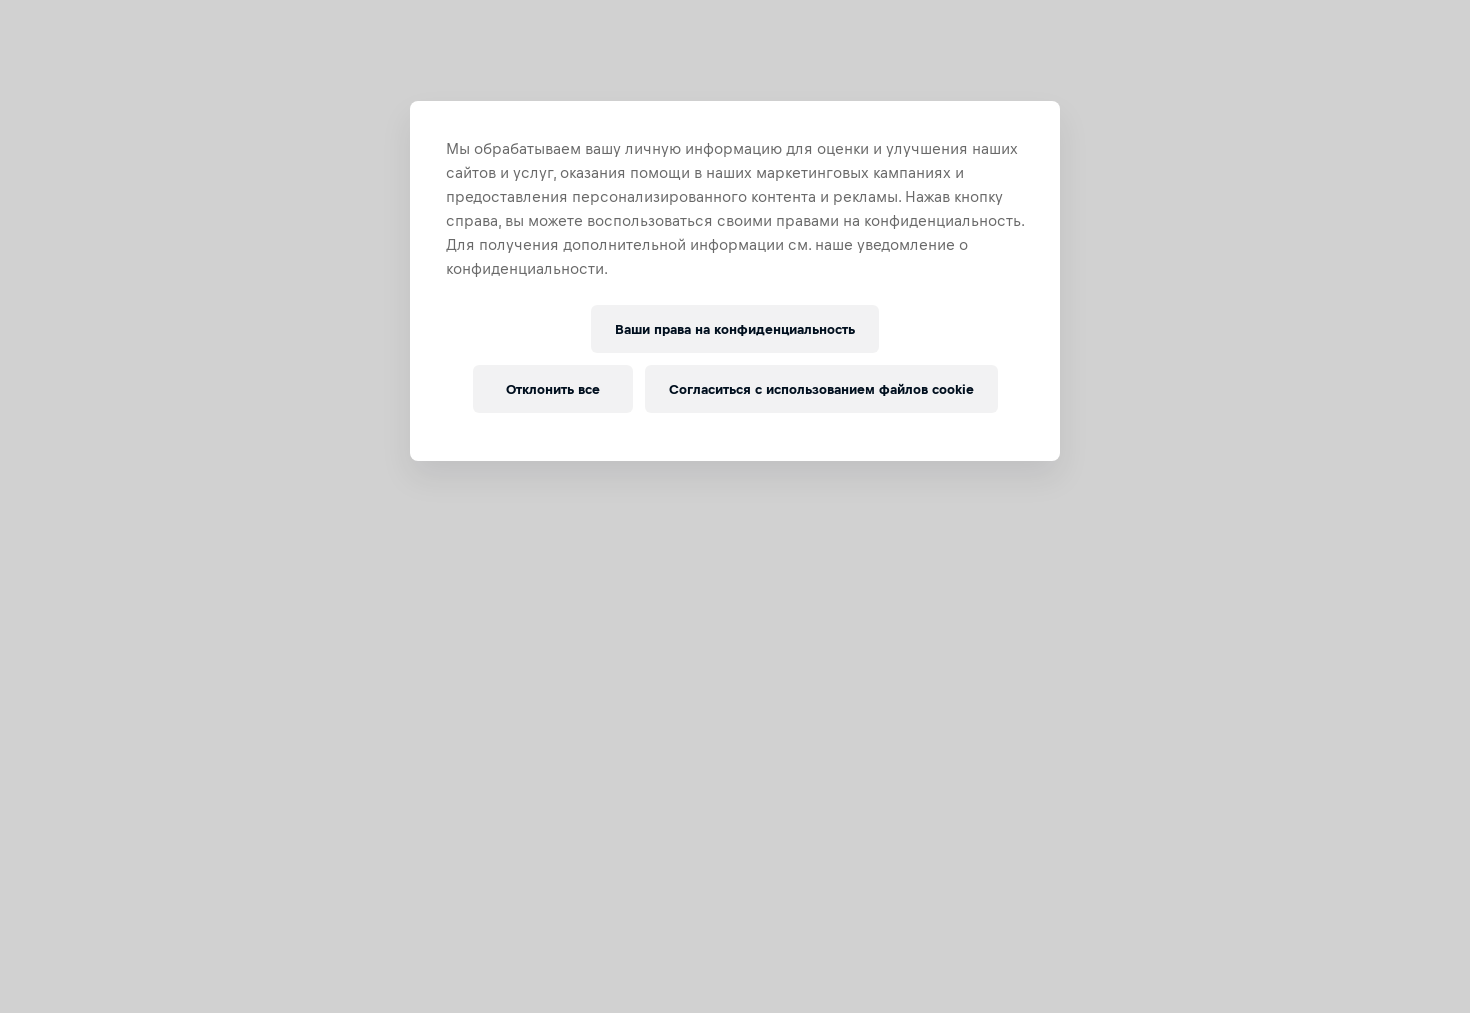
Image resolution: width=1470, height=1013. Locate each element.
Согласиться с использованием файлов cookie (821, 389)
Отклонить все (553, 389)
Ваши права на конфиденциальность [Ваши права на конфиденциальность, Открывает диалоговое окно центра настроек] (735, 329)
